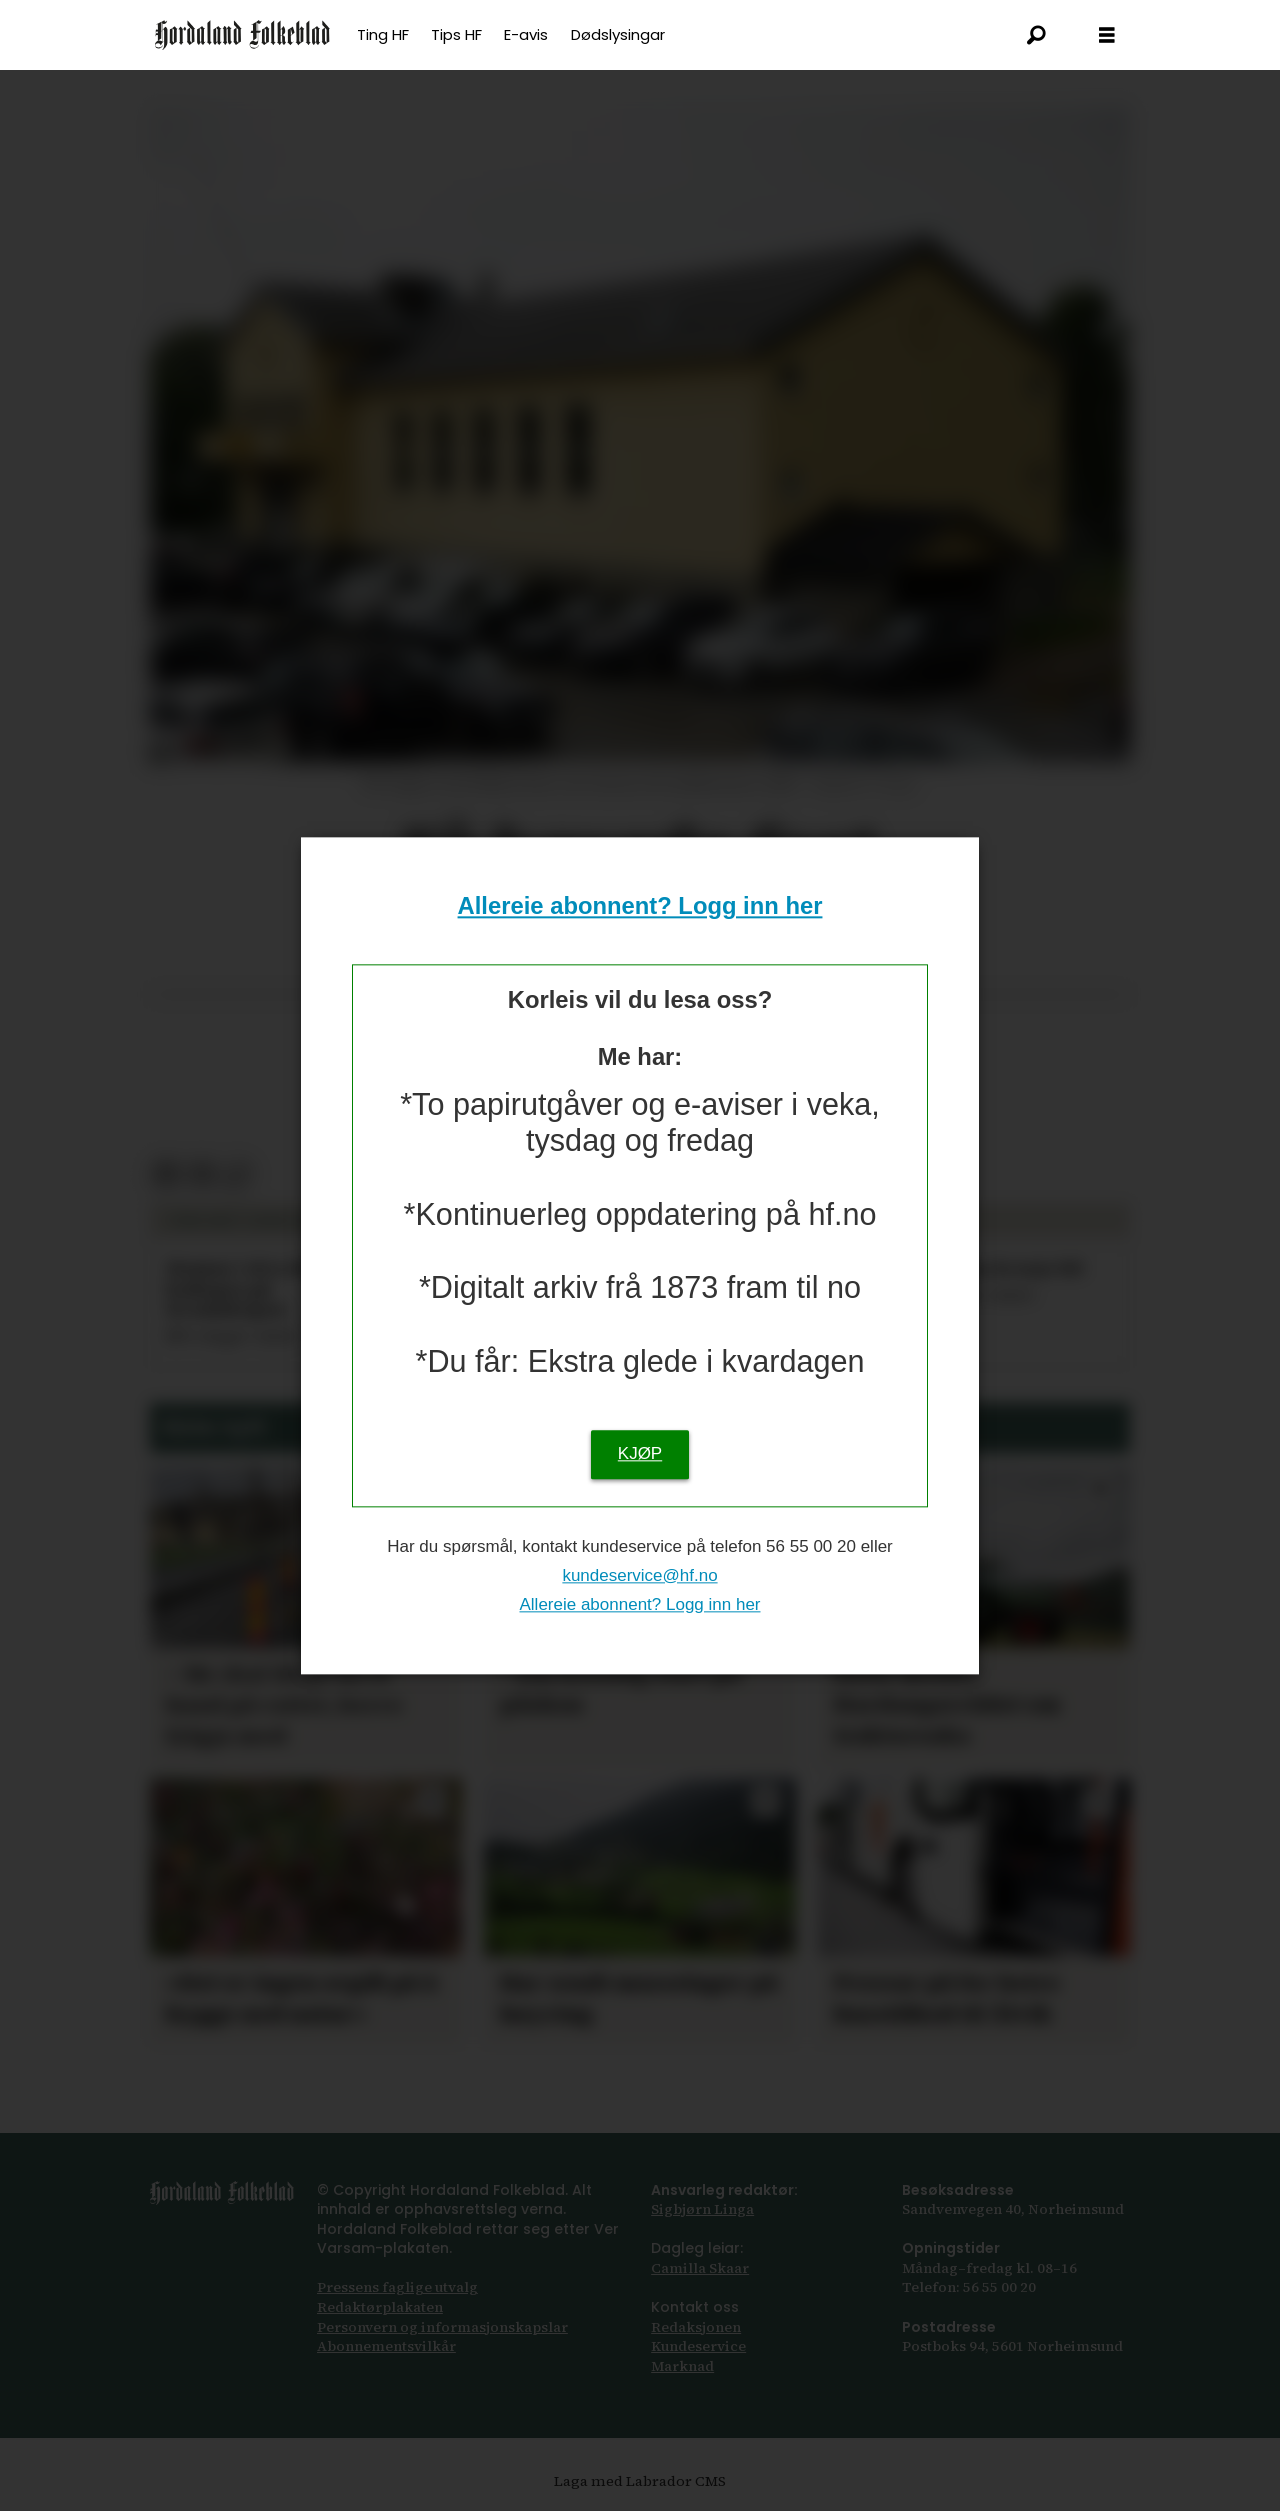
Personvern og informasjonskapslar (442, 2327)
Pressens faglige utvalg (397, 2287)
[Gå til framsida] (242, 35)
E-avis (526, 34)
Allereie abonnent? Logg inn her (640, 906)
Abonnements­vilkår (386, 2346)
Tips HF (456, 34)
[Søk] (1037, 35)
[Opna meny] (1107, 35)
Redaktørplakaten (380, 2307)
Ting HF (383, 34)
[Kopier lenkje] (236, 1175)
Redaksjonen (696, 2327)
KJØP (640, 1453)
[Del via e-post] (201, 1175)
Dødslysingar (618, 34)
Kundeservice (698, 2346)
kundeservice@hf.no (639, 1575)
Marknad (682, 2366)
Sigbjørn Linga (702, 2209)
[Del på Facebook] (166, 1175)
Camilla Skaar (700, 2268)
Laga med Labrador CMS (640, 2481)
